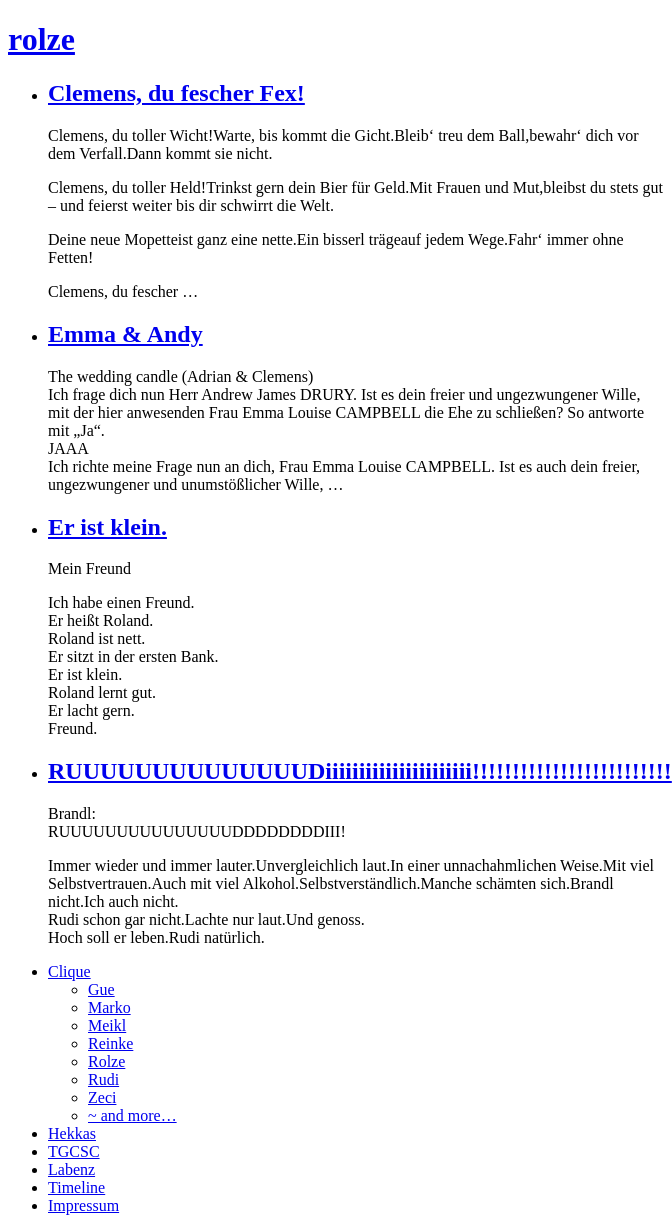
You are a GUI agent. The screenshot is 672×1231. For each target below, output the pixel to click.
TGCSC (74, 1151)
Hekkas (72, 1133)
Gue (101, 989)
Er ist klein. (107, 527)
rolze (41, 39)
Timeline (76, 1187)
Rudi (103, 1079)
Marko (109, 1007)
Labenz (71, 1169)
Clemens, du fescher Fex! (176, 93)
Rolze (106, 1061)
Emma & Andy (125, 334)
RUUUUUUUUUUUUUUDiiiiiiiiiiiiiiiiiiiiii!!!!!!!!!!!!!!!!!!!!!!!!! (360, 771)
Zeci (102, 1097)
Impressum (83, 1205)
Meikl (107, 1025)
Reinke (110, 1043)
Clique (69, 971)
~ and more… (132, 1115)
